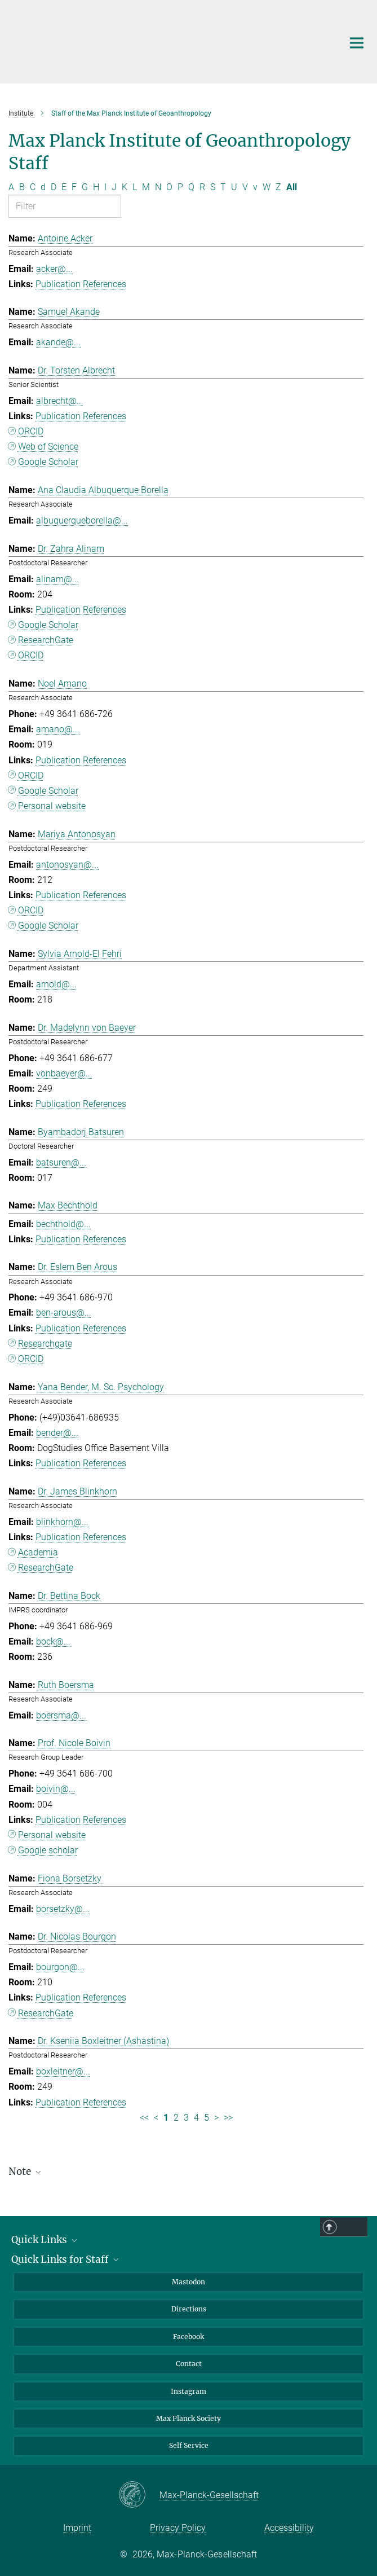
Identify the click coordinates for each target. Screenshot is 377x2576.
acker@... (54, 268)
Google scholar (48, 1850)
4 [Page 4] (196, 2117)
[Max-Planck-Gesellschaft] (138, 2495)
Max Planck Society (188, 2418)
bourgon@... (60, 1967)
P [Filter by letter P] (180, 187)
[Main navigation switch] (356, 43)
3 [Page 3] (186, 2117)
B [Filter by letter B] (22, 187)
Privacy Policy (178, 2527)
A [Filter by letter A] (11, 187)
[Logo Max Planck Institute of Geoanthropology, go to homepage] (167, 40)
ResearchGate (45, 640)
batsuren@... (61, 1162)
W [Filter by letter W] (266, 187)
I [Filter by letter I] (105, 187)
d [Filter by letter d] (43, 187)
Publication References (81, 284)
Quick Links (45, 2239)
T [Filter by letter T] (223, 187)
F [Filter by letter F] (74, 187)
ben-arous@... (63, 1312)
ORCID (30, 431)
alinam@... (57, 579)
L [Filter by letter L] (134, 187)
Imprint (77, 2527)
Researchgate (45, 1343)
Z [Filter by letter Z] (278, 187)
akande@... (58, 342)
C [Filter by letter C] (33, 187)
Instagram (188, 2391)
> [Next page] (216, 2117)
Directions (188, 2309)
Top (353, 2227)
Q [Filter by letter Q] (191, 187)
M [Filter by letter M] (146, 187)
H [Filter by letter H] (96, 187)
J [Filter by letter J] (114, 187)
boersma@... (61, 1715)
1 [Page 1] (165, 2117)
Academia (38, 1552)
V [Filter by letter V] (245, 187)
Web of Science (48, 446)
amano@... (57, 729)
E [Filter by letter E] (63, 187)
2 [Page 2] (176, 2117)
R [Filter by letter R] (202, 187)
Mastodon (188, 2282)
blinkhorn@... (62, 1521)
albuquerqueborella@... (82, 520)
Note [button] (25, 2171)
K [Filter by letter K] (124, 187)
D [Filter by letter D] (53, 187)
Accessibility (289, 2527)
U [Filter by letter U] (234, 187)
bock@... (53, 1641)
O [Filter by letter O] (169, 187)
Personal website (52, 806)
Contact (189, 2363)
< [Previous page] (156, 2117)
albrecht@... (59, 400)
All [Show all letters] (291, 187)
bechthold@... (63, 1224)
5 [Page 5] (206, 2117)
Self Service (189, 2445)
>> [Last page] (228, 2117)
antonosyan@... (67, 864)
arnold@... (56, 984)
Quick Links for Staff (66, 2259)
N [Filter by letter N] (158, 187)
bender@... (57, 1432)
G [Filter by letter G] (85, 187)
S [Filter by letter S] (212, 187)
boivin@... (56, 1788)
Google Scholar (48, 461)
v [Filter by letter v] (255, 187)
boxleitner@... (63, 2071)
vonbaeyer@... (64, 1073)
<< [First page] (144, 2117)
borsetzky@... (63, 1909)
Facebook (188, 2336)
